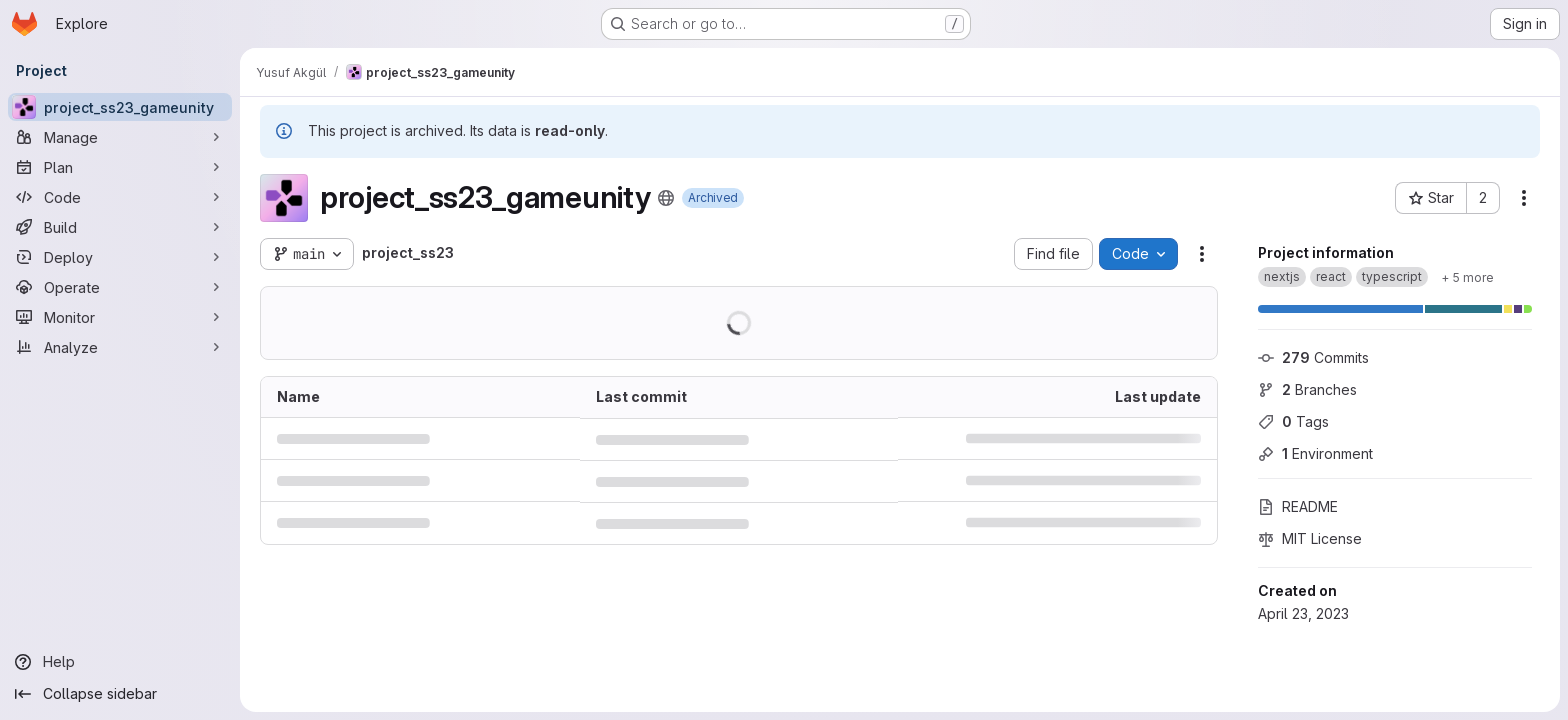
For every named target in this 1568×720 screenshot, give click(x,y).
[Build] (120, 227)
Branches (1307, 389)
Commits (1313, 357)
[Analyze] (120, 347)
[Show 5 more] (1467, 277)
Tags (1293, 421)
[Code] (120, 197)
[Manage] (120, 137)
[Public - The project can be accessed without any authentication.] (666, 198)
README (1298, 506)
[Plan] (120, 167)
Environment (1315, 453)
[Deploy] (120, 257)
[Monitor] (120, 317)
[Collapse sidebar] (120, 694)
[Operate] (120, 287)
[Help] (120, 662)
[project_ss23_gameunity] (120, 107)
